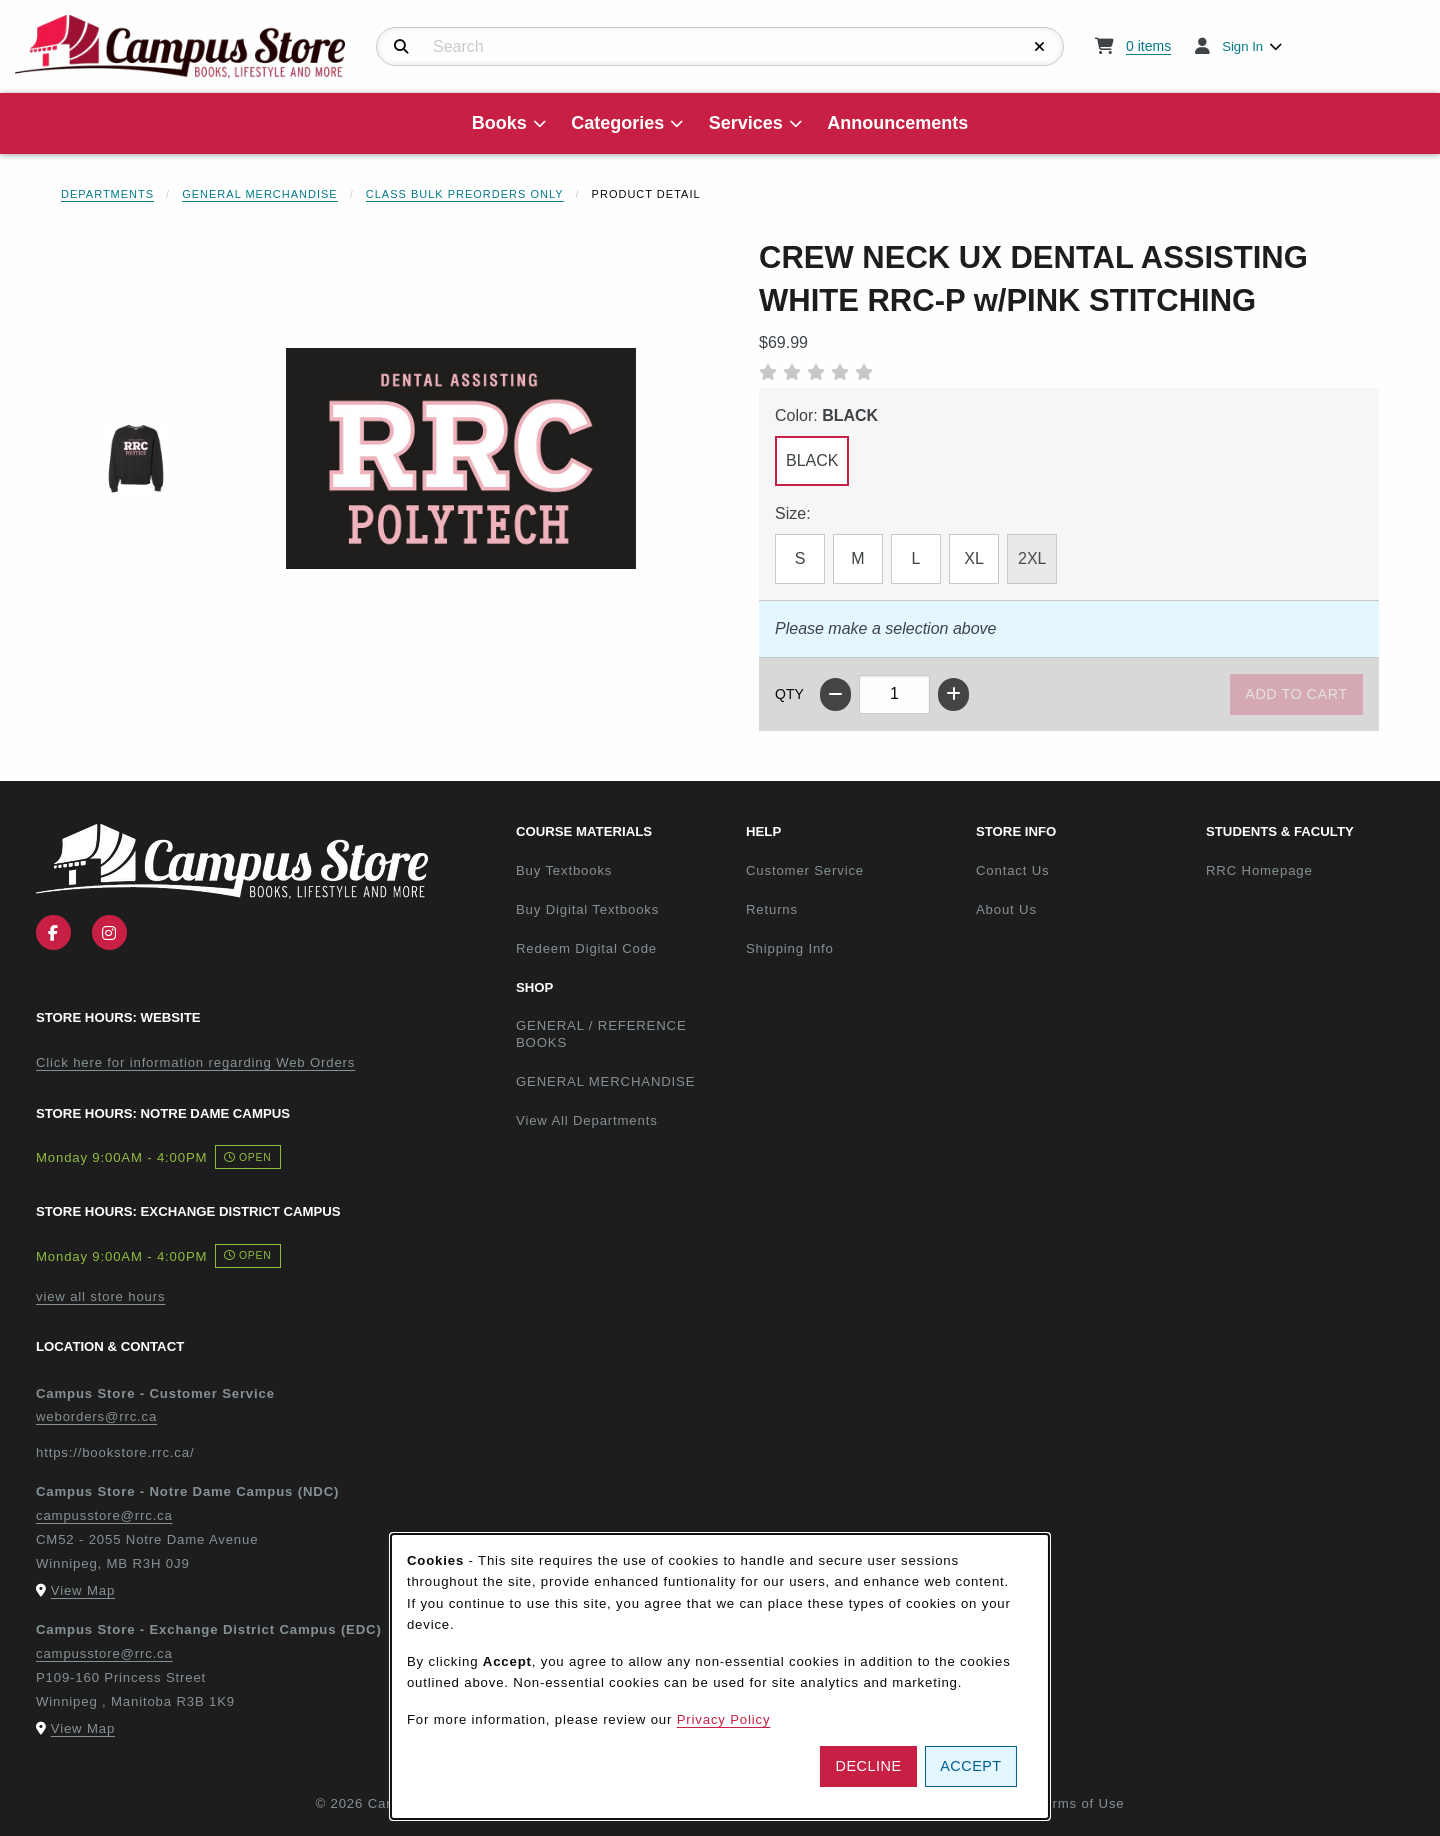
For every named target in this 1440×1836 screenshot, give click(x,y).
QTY (789, 694)
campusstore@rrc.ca (104, 1515)
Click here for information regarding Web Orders (195, 1062)
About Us (1006, 909)
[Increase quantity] (953, 694)
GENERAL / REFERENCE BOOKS (601, 1034)
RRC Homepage (1313, 870)
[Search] (401, 47)
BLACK (812, 460)
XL (974, 558)
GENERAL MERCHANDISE (605, 1081)
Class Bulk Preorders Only (465, 194)
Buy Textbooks (564, 870)
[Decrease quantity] (835, 694)
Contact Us (1012, 870)
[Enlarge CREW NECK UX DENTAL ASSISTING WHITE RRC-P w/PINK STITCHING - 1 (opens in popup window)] (136, 458)
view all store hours (100, 1296)
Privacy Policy (724, 1719)
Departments (107, 194)
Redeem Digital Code (586, 948)
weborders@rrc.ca (96, 1416)
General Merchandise (260, 194)
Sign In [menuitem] (1242, 46)
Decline (869, 1766)
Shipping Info (790, 948)
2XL (1032, 558)
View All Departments (587, 1120)
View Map (83, 1590)
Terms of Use (1081, 1803)
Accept (970, 1766)
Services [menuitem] (746, 123)
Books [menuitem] (499, 123)
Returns (772, 909)
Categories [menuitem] (617, 123)
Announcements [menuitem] (897, 123)
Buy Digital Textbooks (587, 909)
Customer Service (805, 870)
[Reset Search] (1040, 47)
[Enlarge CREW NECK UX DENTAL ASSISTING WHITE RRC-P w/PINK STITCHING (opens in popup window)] (461, 459)
